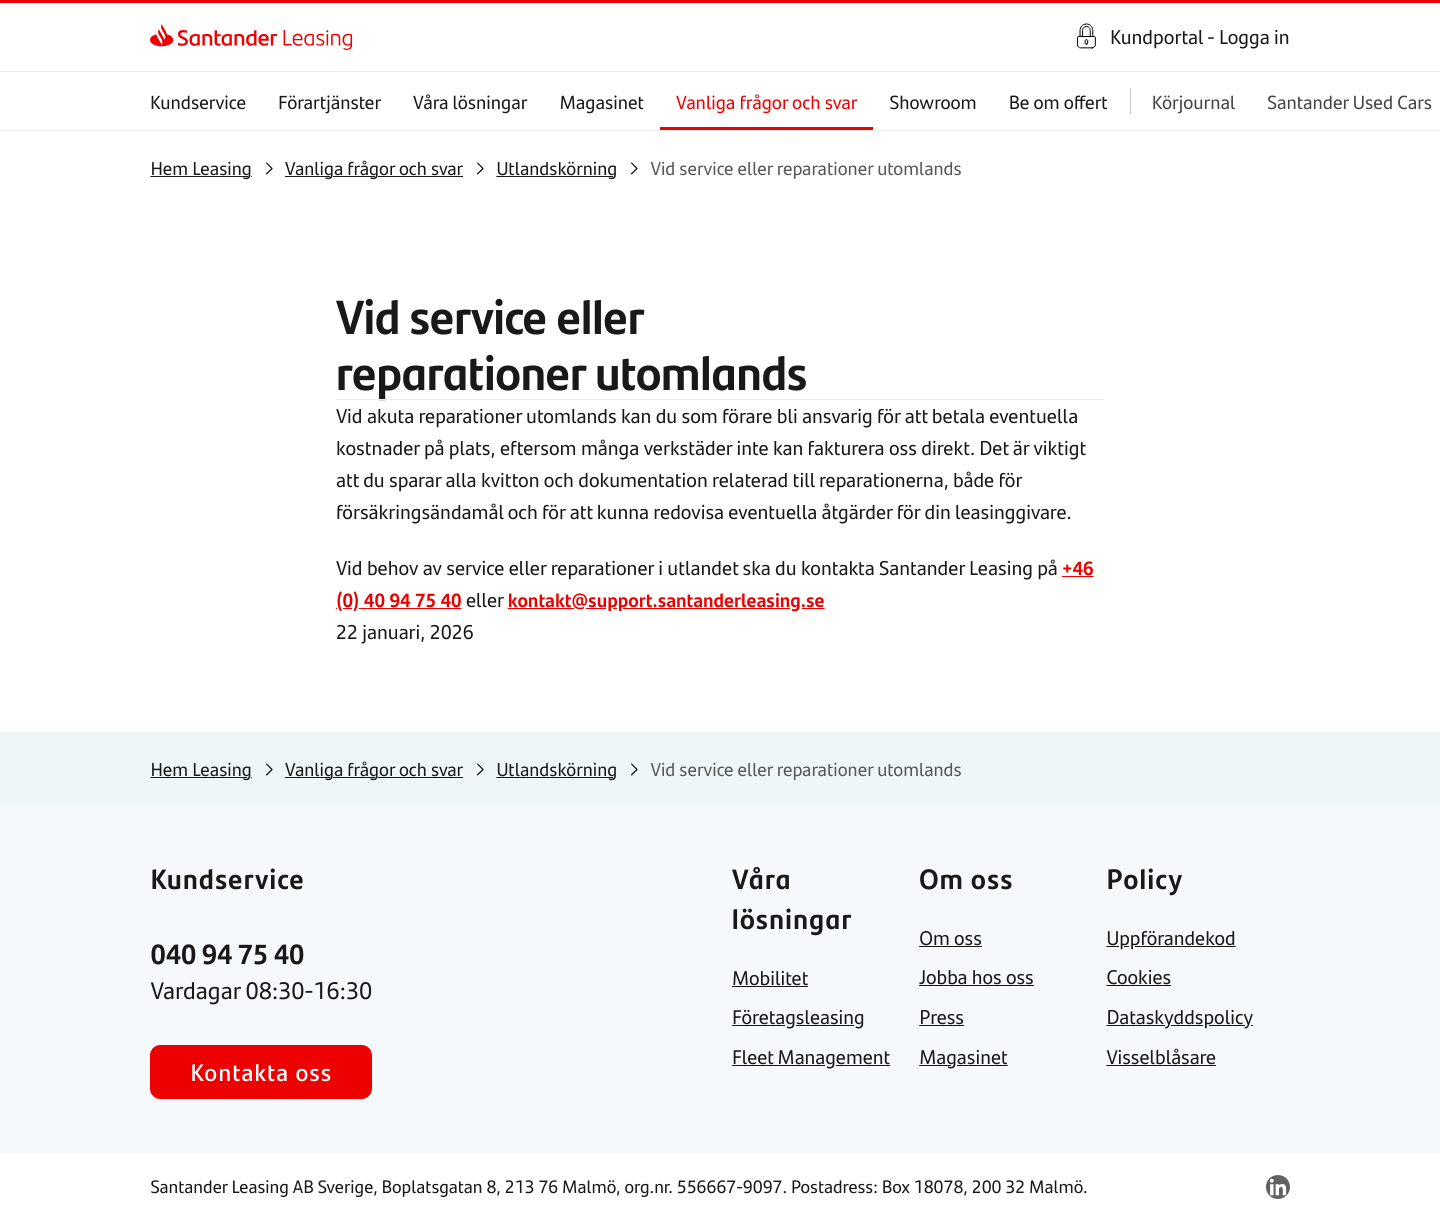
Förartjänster (330, 101)
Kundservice (198, 101)
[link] (167, 37)
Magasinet (602, 101)
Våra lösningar (470, 101)
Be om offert (1058, 101)
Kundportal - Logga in (1200, 37)
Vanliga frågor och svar (766, 101)
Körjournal (1193, 101)
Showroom (933, 101)
